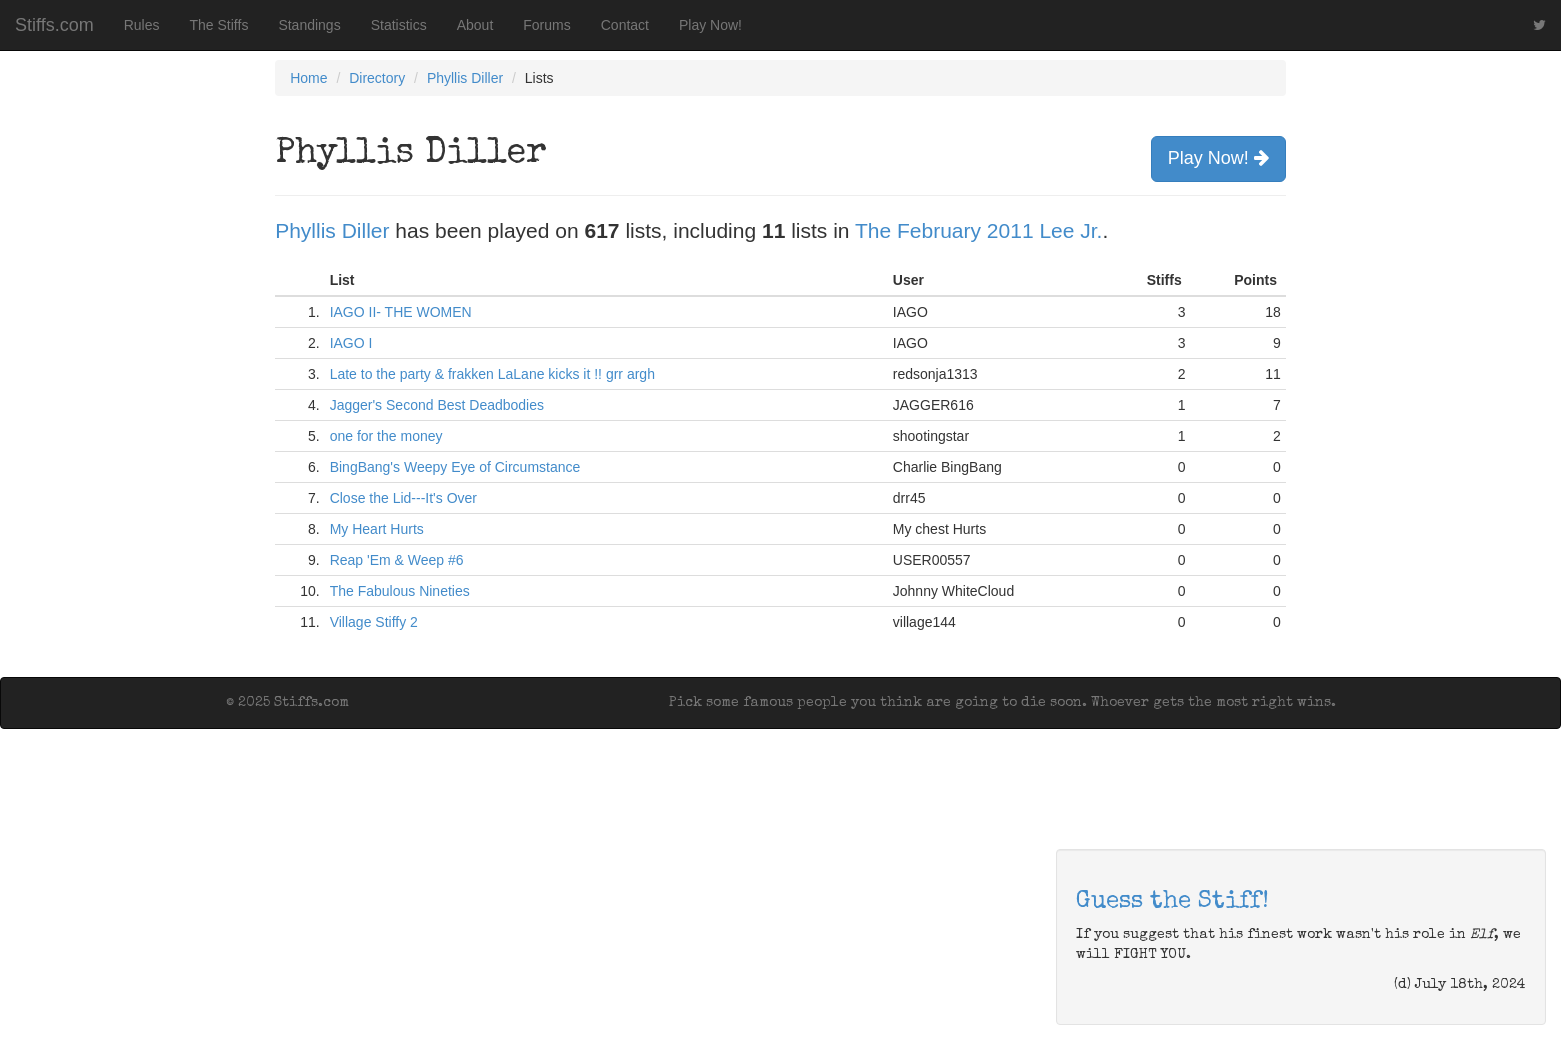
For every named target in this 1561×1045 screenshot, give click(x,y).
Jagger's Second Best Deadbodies (437, 405)
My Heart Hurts (377, 529)
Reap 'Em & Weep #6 (397, 560)
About (475, 25)
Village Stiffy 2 (374, 622)
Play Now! (710, 25)
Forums (546, 25)
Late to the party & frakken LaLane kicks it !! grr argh (492, 374)
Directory (377, 78)
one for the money (386, 436)
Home (308, 78)
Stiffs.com (54, 25)
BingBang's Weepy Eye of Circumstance (455, 467)
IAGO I (351, 343)
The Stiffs (219, 25)
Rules (142, 25)
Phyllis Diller (465, 78)
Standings (309, 25)
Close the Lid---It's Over (403, 498)
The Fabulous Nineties (400, 591)
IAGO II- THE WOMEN (401, 312)
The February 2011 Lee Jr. (978, 230)
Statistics (399, 25)
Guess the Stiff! (1172, 902)
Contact (625, 25)
